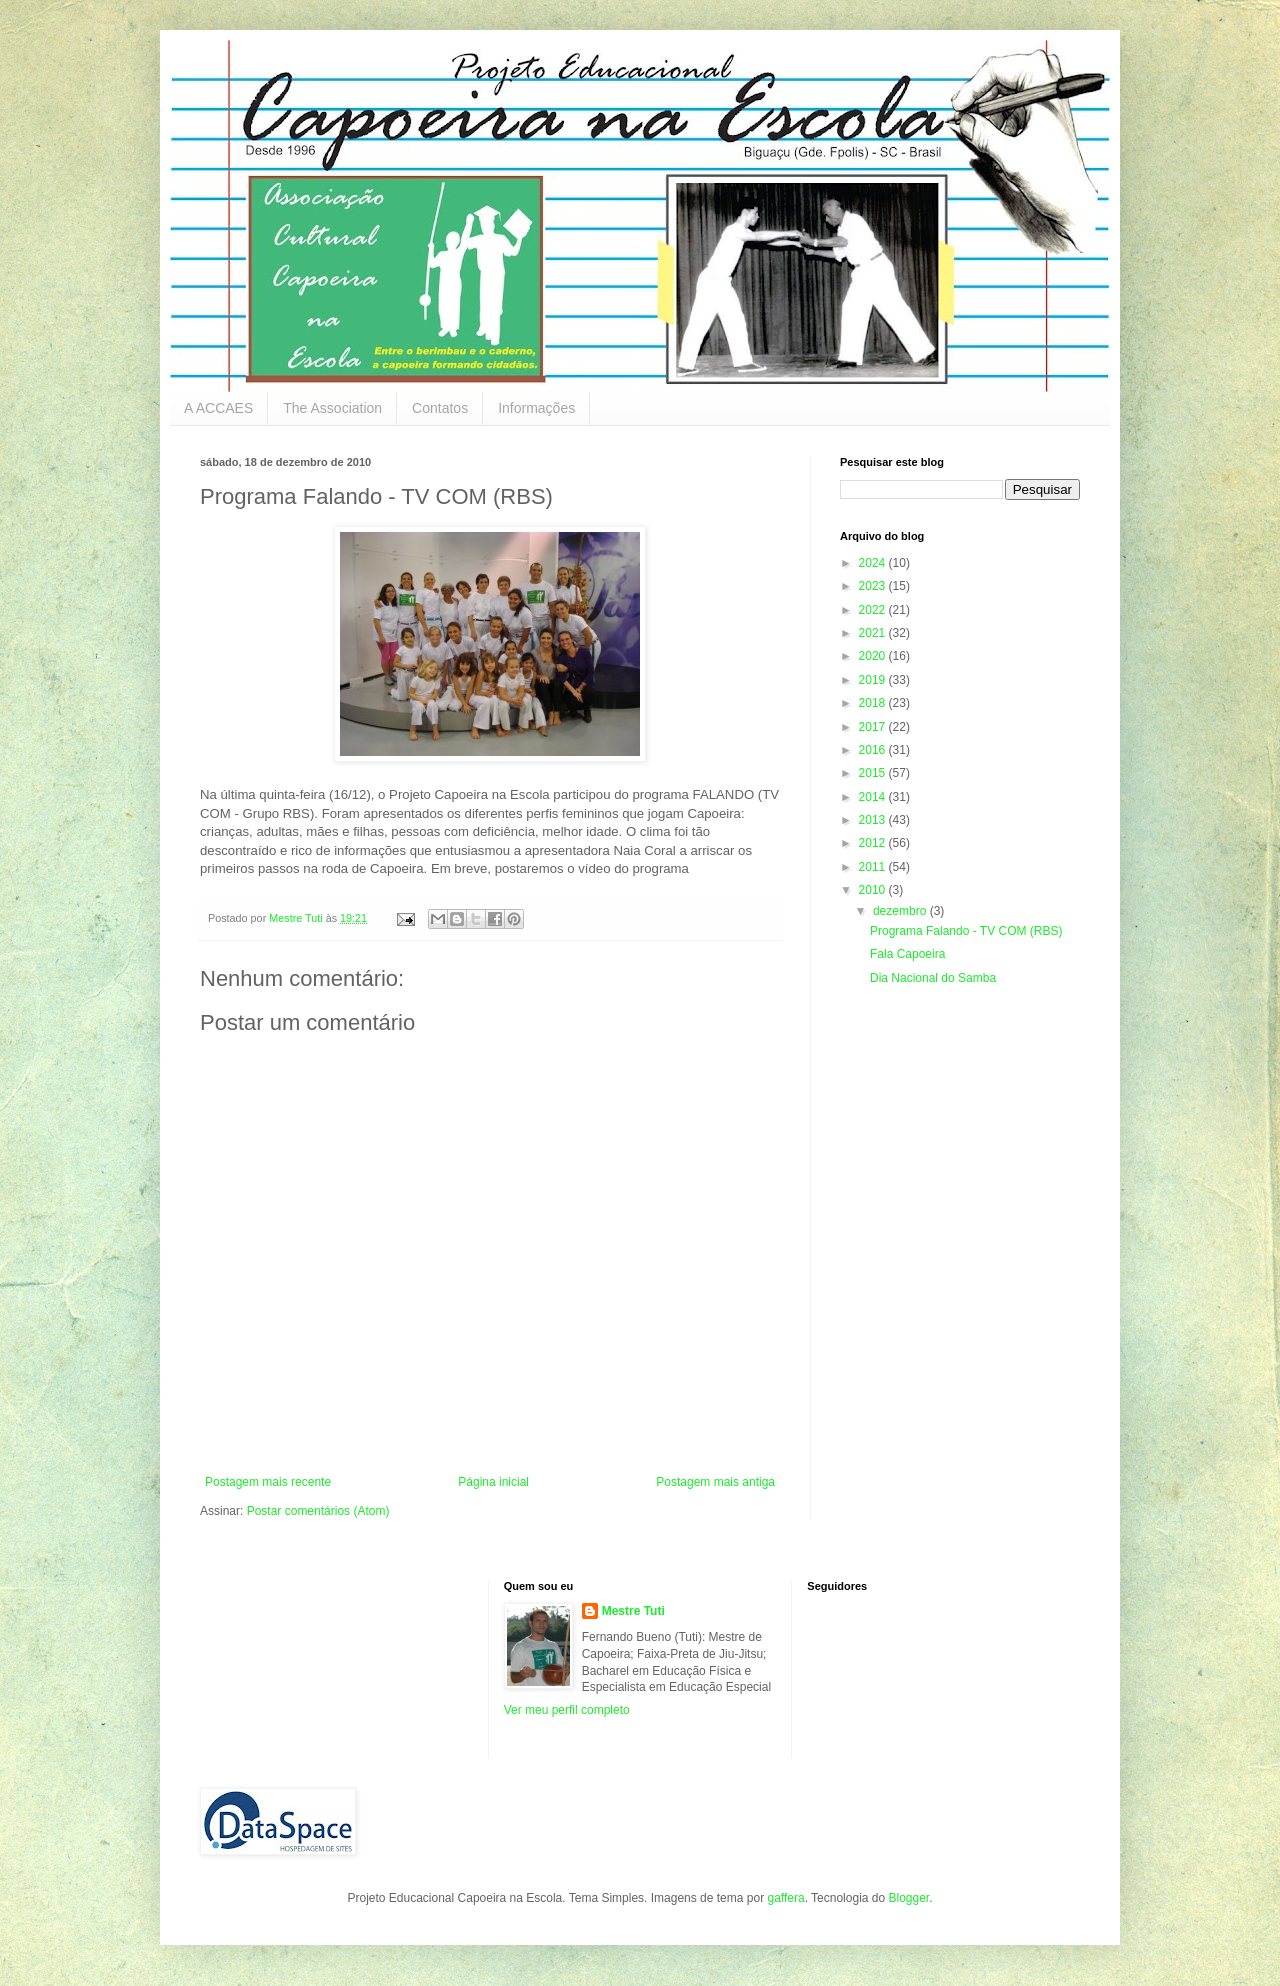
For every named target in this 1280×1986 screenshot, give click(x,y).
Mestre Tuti (633, 1611)
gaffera (785, 1898)
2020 (874, 656)
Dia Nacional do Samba (933, 978)
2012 (874, 843)
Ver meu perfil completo (567, 1710)
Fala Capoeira (907, 954)
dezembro (901, 911)
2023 (874, 586)
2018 (874, 703)
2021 (874, 633)
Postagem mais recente (268, 1482)
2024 (874, 563)
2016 (874, 750)
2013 (874, 820)
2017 (874, 727)
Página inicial (493, 1482)
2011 (874, 867)
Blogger (908, 1898)
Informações (536, 408)
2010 (874, 890)
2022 (874, 610)
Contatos (440, 408)
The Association (332, 408)
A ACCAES (218, 408)
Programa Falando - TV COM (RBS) (966, 931)
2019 (874, 680)
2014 (874, 797)
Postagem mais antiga (715, 1482)
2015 (874, 773)
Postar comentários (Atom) (318, 1511)
